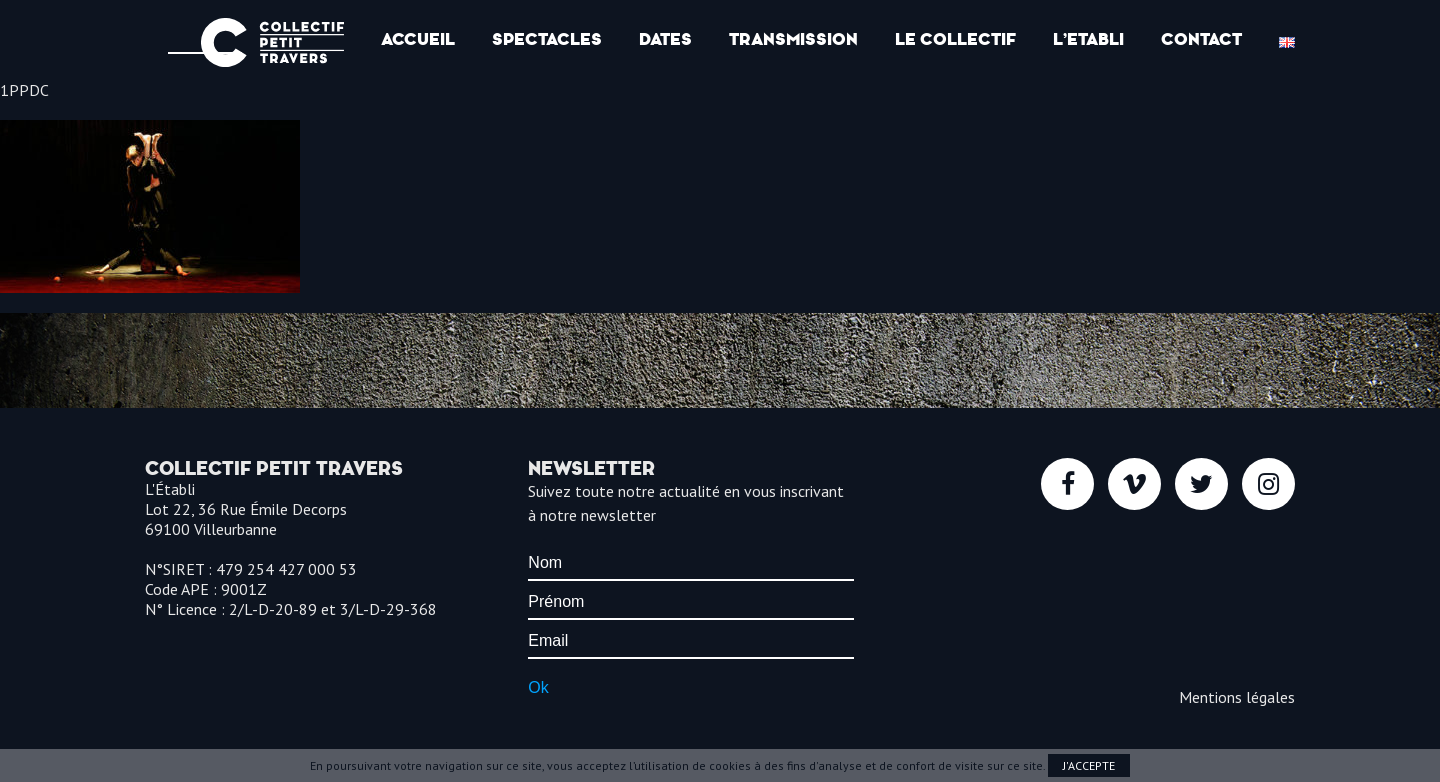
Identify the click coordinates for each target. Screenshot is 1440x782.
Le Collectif (955, 39)
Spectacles (547, 39)
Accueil (418, 39)
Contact (1201, 39)
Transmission (793, 39)
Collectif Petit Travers (272, 42)
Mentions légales (1237, 697)
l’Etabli (1088, 39)
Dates (665, 39)
